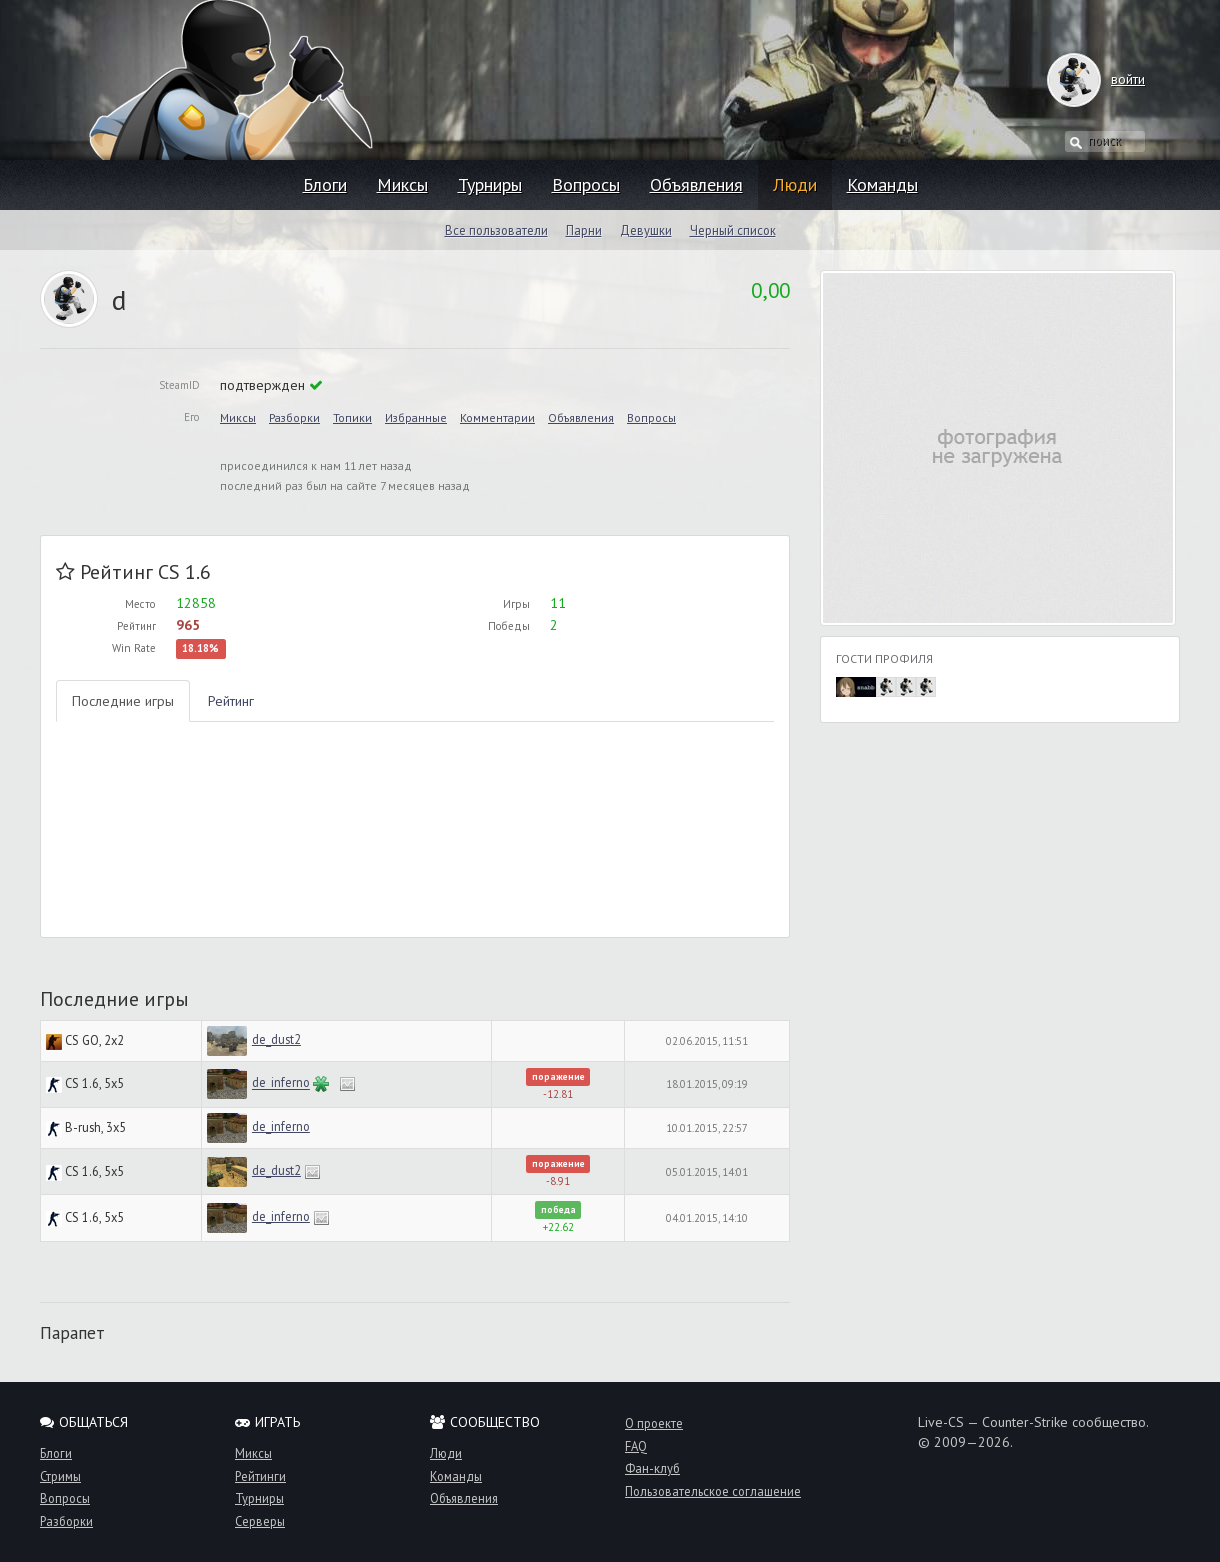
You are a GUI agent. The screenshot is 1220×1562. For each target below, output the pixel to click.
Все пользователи (496, 230)
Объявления (696, 184)
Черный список (733, 230)
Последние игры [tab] (123, 701)
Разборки (294, 417)
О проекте (654, 1423)
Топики (352, 417)
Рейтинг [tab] (231, 701)
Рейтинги (260, 1476)
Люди (795, 184)
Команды (882, 184)
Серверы (260, 1521)
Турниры (490, 184)
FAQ (636, 1446)
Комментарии (497, 417)
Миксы (402, 184)
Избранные (416, 417)
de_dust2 (276, 1039)
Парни (584, 230)
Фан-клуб (652, 1468)
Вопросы (586, 184)
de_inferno (281, 1083)
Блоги (325, 184)
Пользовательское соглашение (713, 1491)
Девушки (646, 230)
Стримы (60, 1476)
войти (1108, 79)
